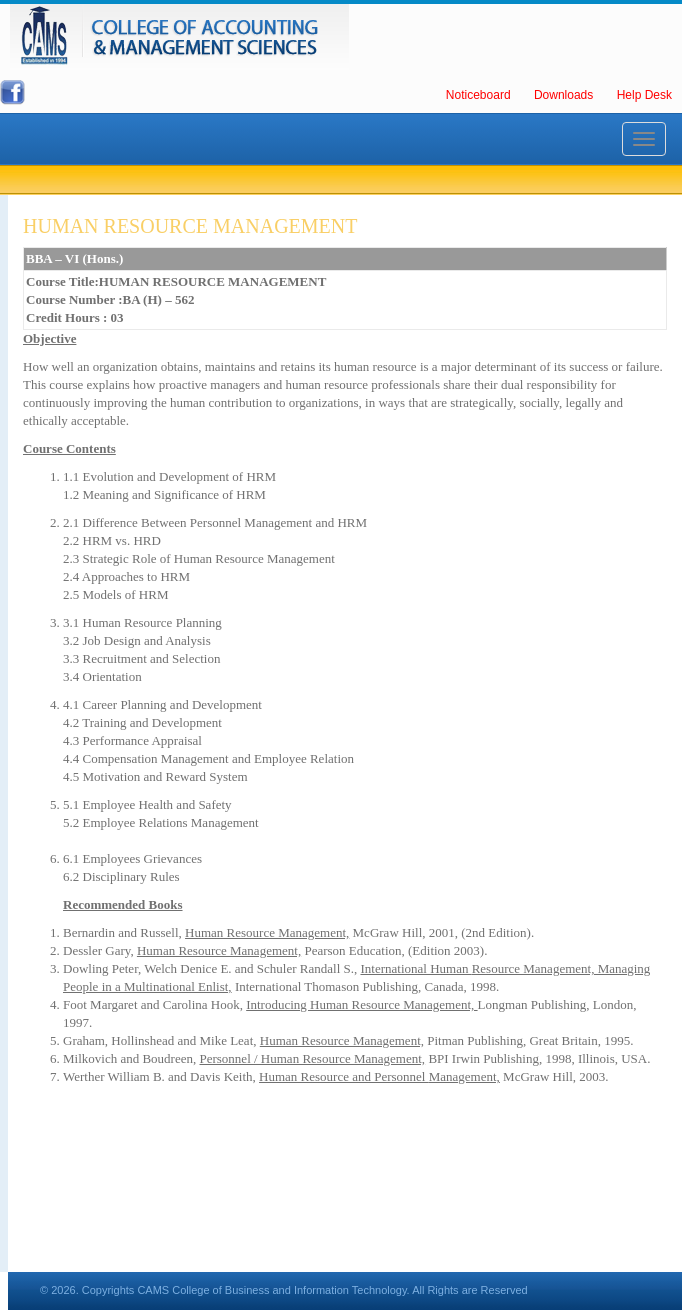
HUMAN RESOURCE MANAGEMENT (190, 226)
